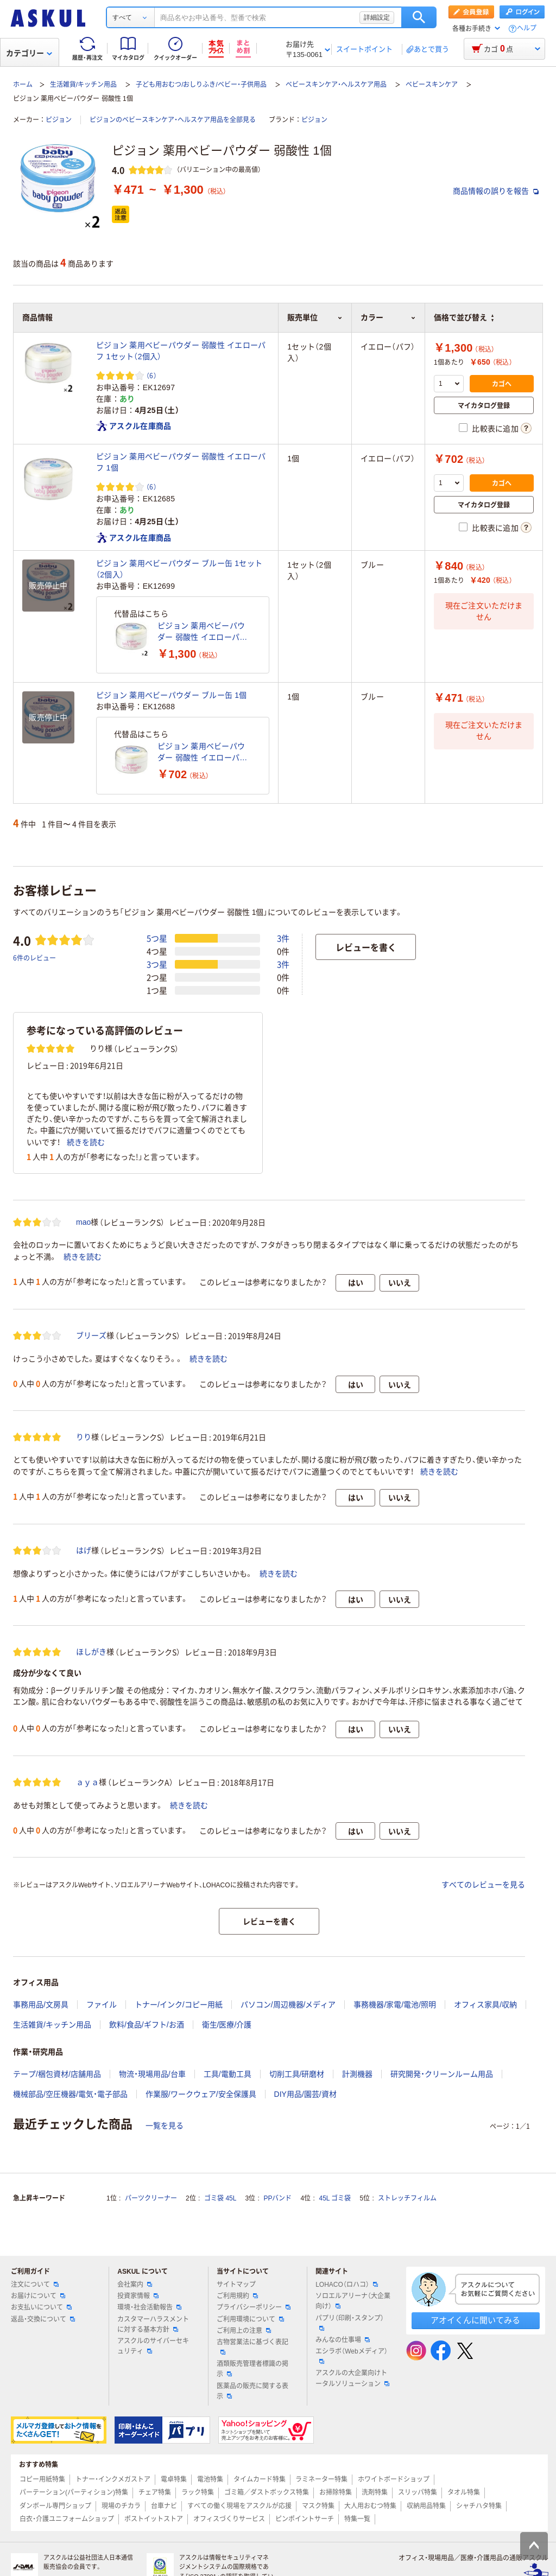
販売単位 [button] (315, 317)
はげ (83, 1550)
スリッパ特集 (417, 2492)
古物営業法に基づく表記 (252, 2346)
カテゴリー (29, 53)
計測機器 (357, 2074)
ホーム (23, 84)
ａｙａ (87, 1782)
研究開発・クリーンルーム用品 (441, 2074)
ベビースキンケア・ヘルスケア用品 (336, 84)
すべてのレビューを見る (483, 1884)
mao (83, 1222)
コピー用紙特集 (42, 2479)
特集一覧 (357, 2519)
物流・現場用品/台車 (152, 2074)
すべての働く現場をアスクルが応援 (239, 2506)
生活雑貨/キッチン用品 (83, 84)
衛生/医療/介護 (227, 2024)
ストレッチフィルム (407, 2198)
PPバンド (277, 2198)
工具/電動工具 (227, 2074)
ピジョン (59, 120)
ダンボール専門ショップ (55, 2506)
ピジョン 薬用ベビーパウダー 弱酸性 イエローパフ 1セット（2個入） (181, 351)
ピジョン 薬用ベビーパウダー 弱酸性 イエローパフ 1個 (181, 462)
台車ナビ (164, 2506)
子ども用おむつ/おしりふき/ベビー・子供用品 (201, 84)
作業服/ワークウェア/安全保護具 (201, 2094)
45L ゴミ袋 (335, 2198)
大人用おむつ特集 (370, 2506)
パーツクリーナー (151, 2198)
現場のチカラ (121, 2506)
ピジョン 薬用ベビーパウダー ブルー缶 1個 (171, 695)
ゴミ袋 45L (220, 2198)
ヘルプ (526, 28)
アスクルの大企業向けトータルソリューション (352, 2378)
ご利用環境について (250, 2319)
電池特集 (210, 2479)
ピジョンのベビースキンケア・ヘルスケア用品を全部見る (173, 120)
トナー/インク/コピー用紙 (179, 2004)
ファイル (101, 2004)
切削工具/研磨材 (297, 2074)
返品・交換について (43, 2319)
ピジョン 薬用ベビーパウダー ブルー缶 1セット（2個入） (179, 569)
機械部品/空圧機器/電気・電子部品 (70, 2094)
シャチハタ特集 (479, 2506)
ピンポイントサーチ (304, 2519)
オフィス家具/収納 (485, 2004)
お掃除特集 (335, 2492)
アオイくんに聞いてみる (475, 2320)
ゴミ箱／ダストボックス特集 (266, 2492)
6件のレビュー (34, 957)
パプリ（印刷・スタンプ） (349, 2322)
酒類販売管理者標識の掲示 (252, 2369)
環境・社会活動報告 (149, 2307)
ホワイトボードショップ (393, 2479)
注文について (35, 2284)
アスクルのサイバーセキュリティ (153, 2346)
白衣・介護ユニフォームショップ (67, 2519)
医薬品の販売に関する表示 (252, 2391)
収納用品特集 (426, 2506)
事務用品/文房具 (40, 2004)
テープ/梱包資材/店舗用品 (57, 2074)
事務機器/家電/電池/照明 (394, 2004)
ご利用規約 (237, 2296)
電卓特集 (174, 2479)
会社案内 (134, 2284)
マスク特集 (318, 2506)
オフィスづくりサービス (229, 2519)
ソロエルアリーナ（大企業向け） (352, 2301)
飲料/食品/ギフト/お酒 (146, 2024)
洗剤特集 (375, 2492)
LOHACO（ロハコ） (346, 2284)
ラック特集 (197, 2492)
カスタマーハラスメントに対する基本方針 (153, 2324)
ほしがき (91, 1652)
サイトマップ (236, 2284)
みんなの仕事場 (342, 2340)
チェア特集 (154, 2492)
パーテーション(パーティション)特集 (74, 2492)
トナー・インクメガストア (112, 2479)
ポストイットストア (153, 2519)
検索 (419, 17)
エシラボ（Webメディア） (351, 2356)
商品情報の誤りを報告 (496, 191)
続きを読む (86, 1142)
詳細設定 (377, 17)
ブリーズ (91, 1335)
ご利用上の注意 (244, 2331)
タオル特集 (463, 2492)
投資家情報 (138, 2296)
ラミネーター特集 (321, 2479)
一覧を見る (165, 2125)
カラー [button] (388, 317)
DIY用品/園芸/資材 (305, 2094)
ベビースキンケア (432, 84)
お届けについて (38, 2296)
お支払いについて (41, 2307)
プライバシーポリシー (253, 2307)
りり (83, 1437)
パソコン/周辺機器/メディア (288, 2004)
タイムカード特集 (259, 2479)
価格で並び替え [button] (464, 317)
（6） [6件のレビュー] (151, 375)
